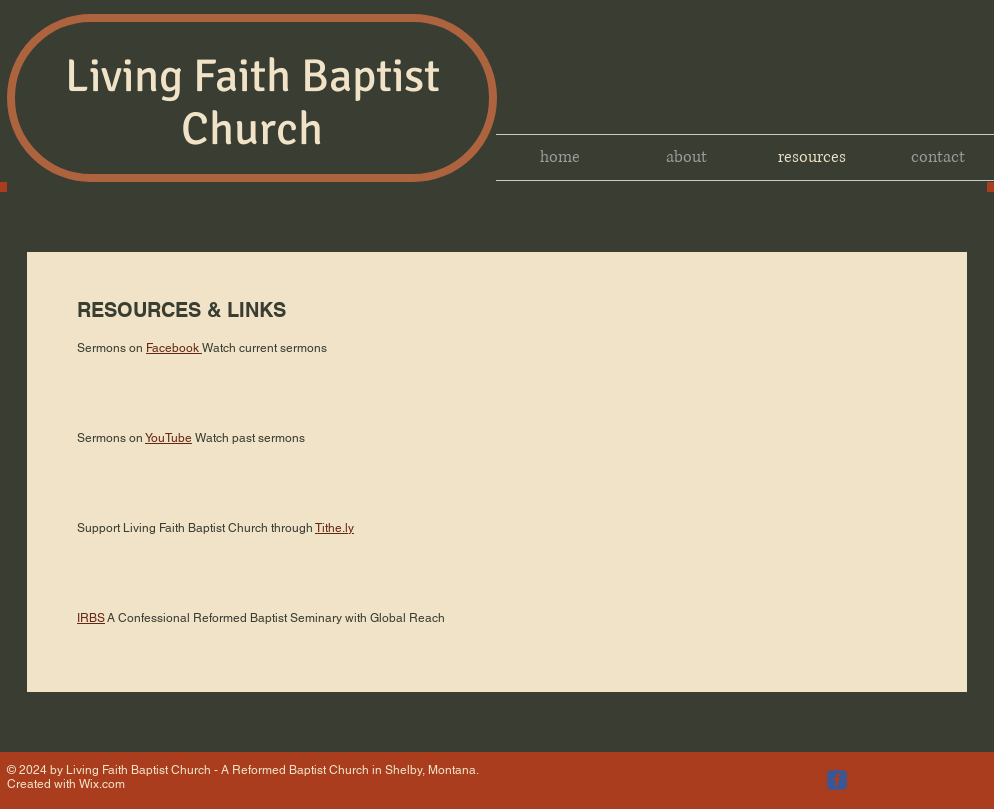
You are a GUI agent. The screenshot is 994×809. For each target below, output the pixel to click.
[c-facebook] (837, 780)
